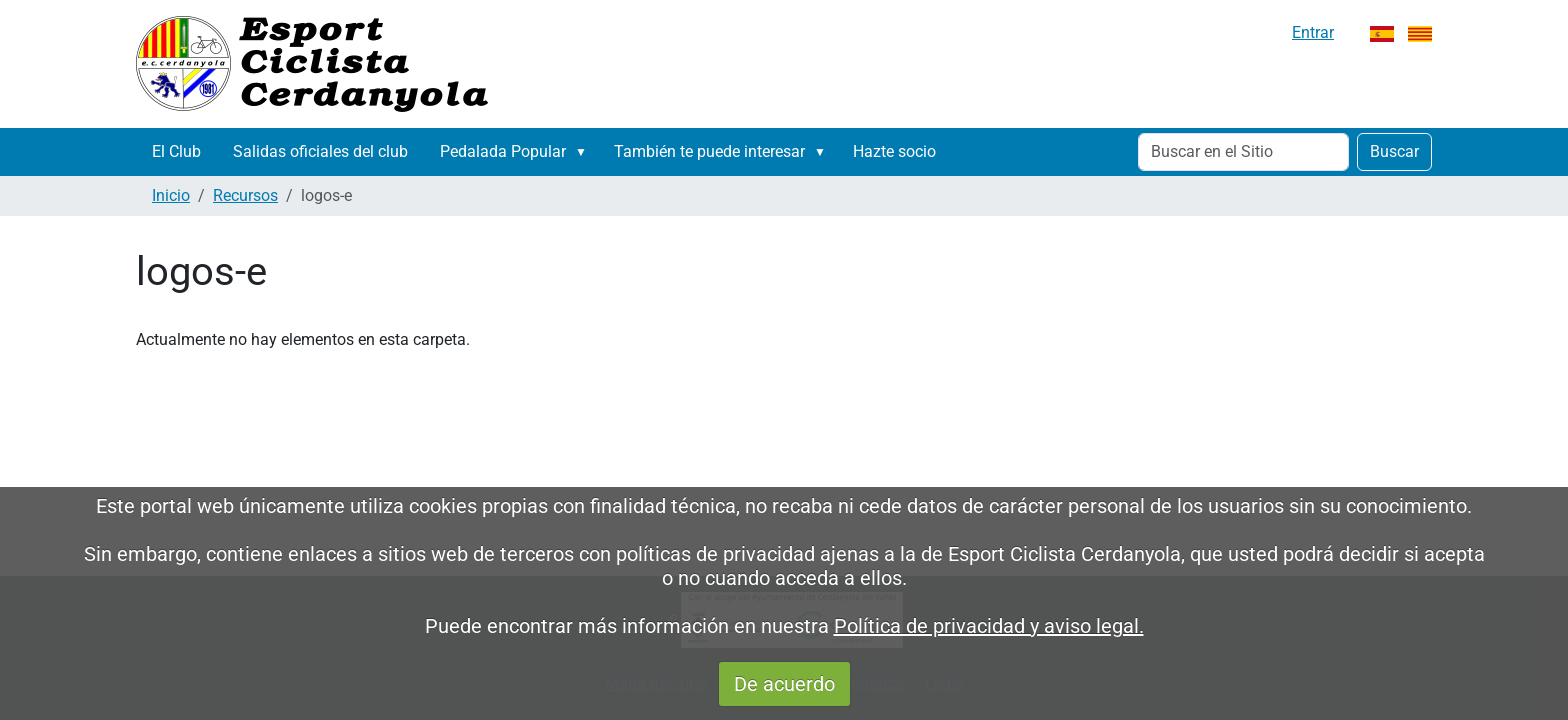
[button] (585, 152)
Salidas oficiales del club (320, 151)
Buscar (1394, 151)
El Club (176, 151)
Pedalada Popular (503, 151)
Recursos (245, 195)
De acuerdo (784, 684)
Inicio (171, 195)
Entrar (1313, 32)
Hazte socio (894, 151)
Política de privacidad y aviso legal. (989, 626)
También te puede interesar (709, 151)
